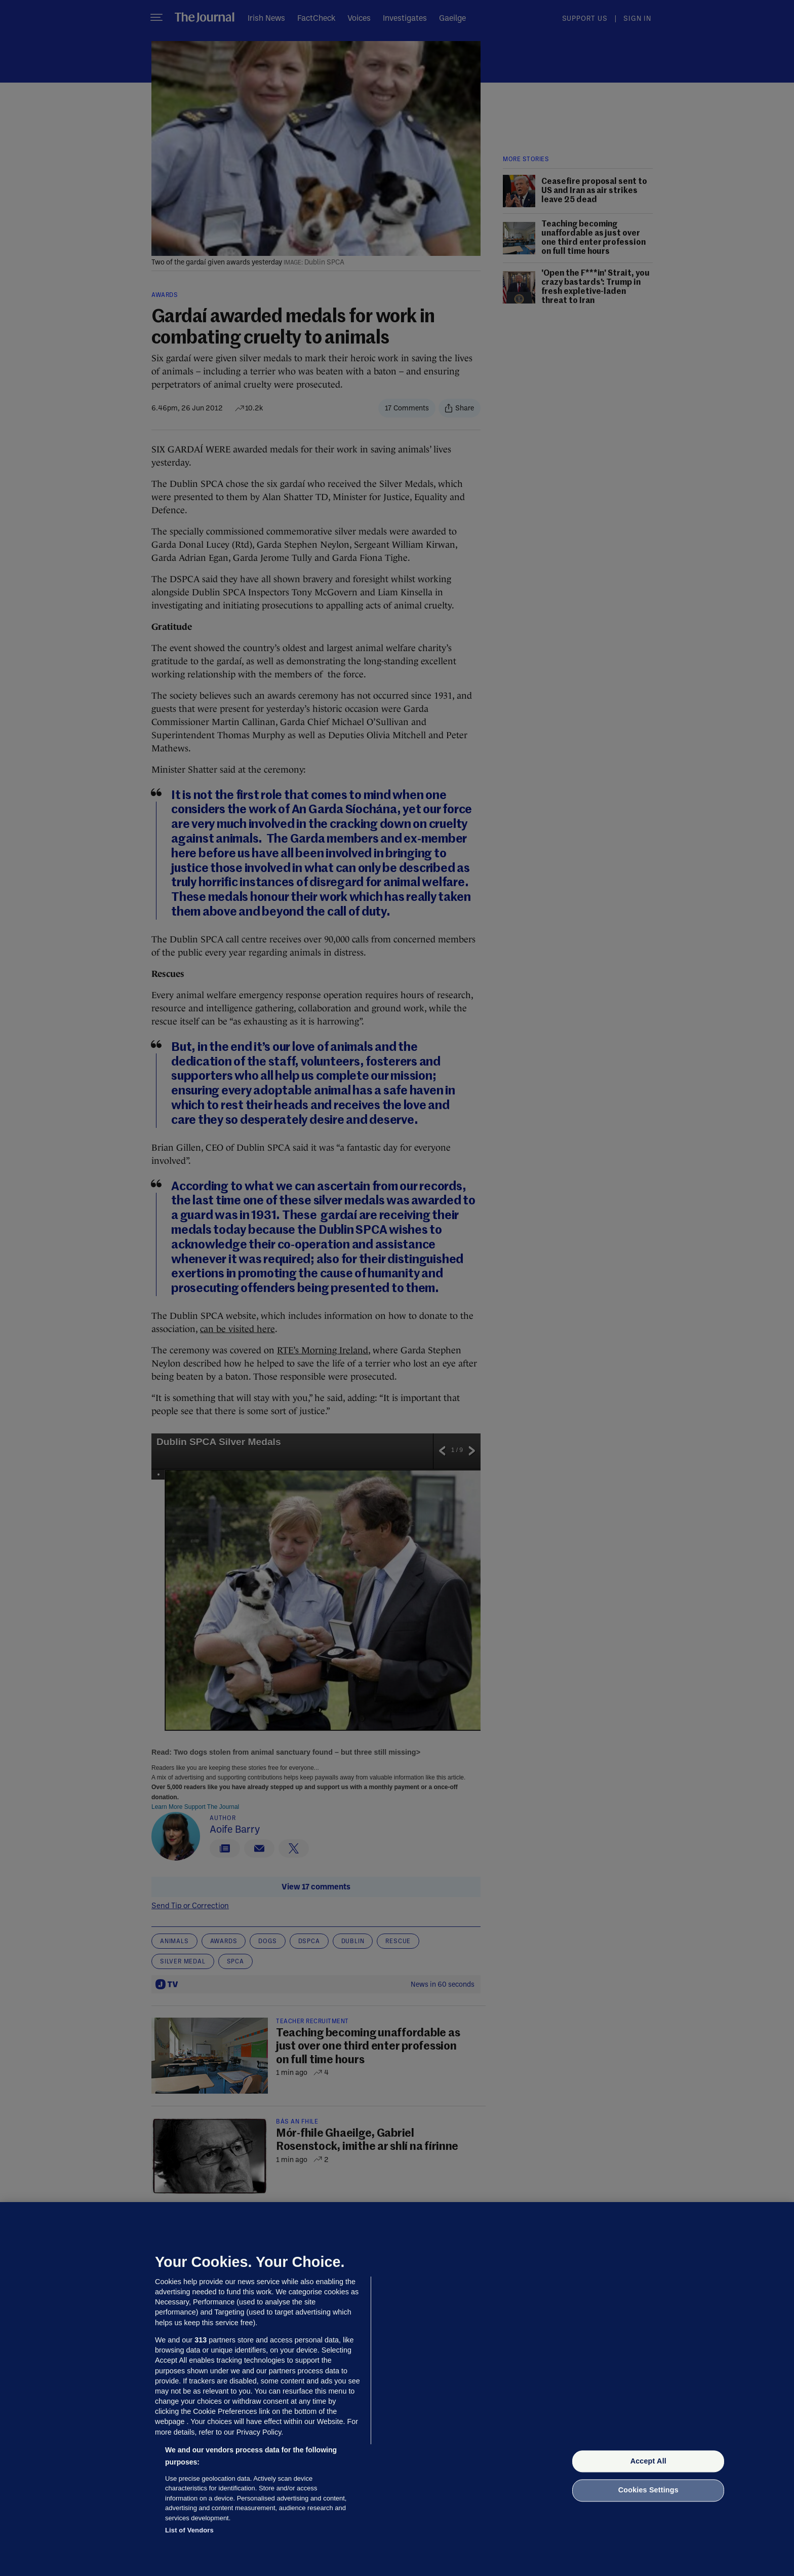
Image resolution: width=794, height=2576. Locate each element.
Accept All (648, 2461)
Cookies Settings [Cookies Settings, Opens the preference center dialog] (648, 2490)
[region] (397, 2389)
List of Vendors (189, 2530)
